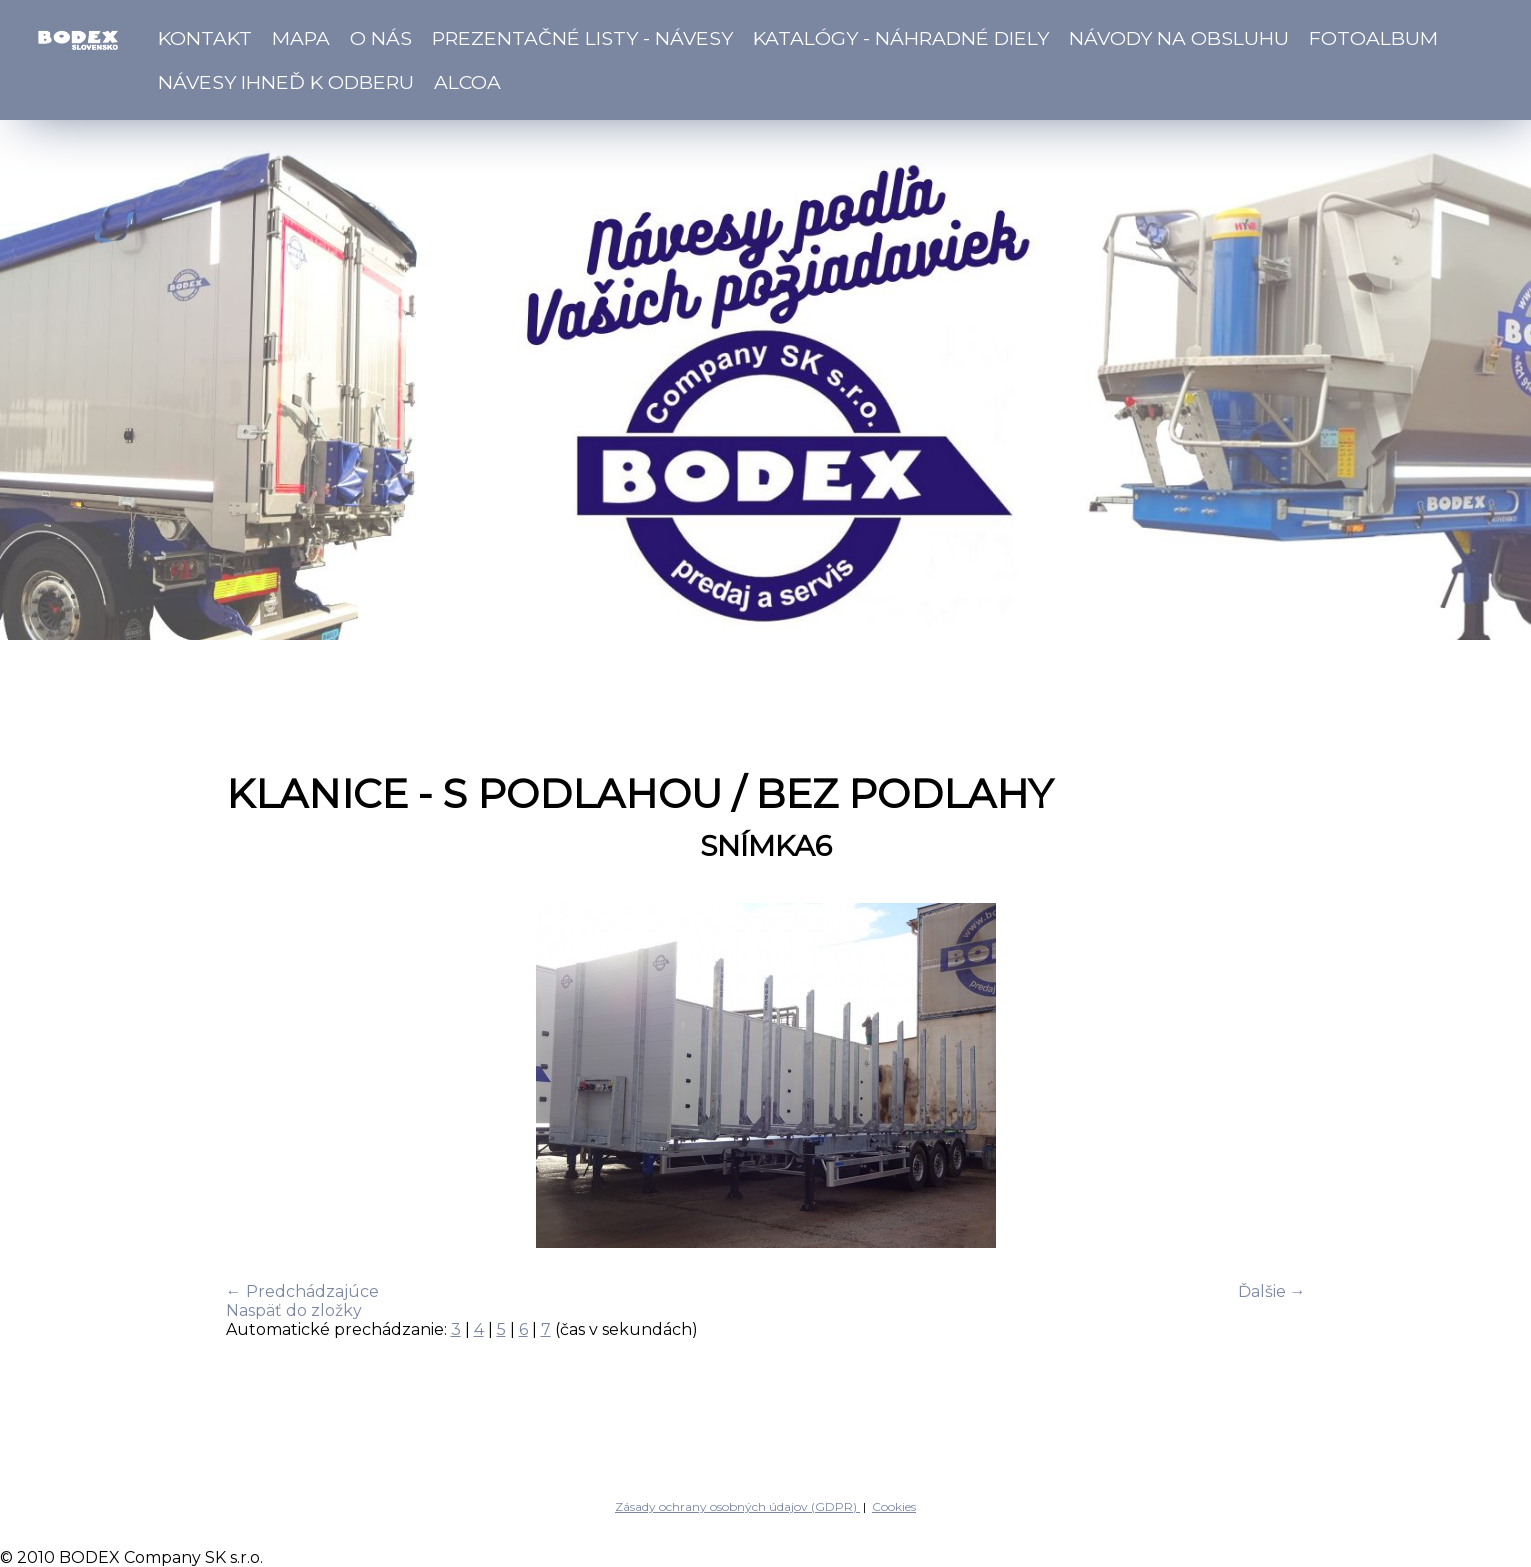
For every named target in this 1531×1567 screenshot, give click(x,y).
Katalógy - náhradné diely (901, 38)
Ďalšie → (1272, 1291)
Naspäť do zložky (294, 1310)
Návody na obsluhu (1179, 38)
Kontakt (205, 38)
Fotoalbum (1373, 38)
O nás (381, 38)
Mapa (301, 38)
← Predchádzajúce (302, 1291)
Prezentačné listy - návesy (582, 38)
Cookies (894, 1506)
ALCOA (467, 82)
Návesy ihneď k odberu (286, 82)
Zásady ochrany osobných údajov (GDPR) (737, 1506)
